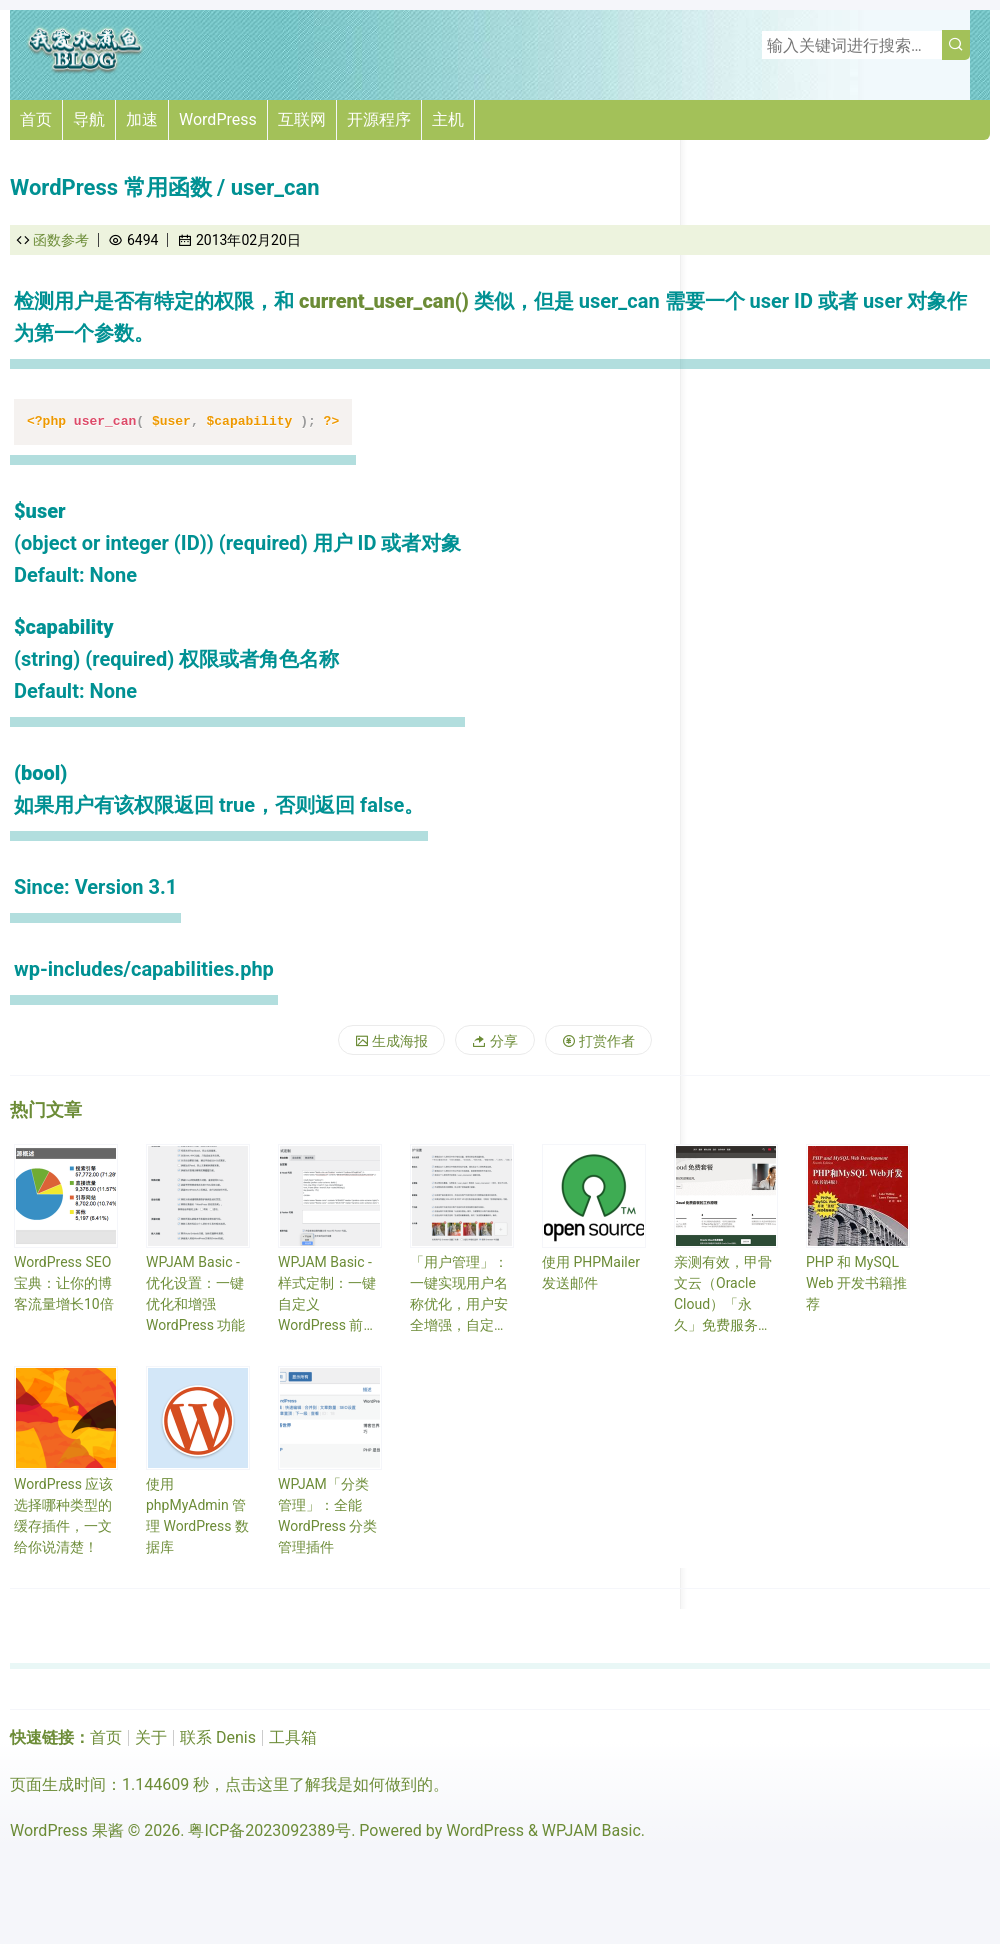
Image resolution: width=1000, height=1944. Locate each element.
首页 (36, 119)
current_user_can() (384, 301)
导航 (89, 119)
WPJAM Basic (591, 1830)
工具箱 (293, 1737)
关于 (151, 1737)
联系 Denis (218, 1737)
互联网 (302, 119)
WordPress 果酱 (67, 1830)
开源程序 (379, 119)
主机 (448, 119)
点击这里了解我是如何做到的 (329, 1784)
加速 (142, 119)
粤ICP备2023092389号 (269, 1830)
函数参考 (61, 240)
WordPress (218, 119)
